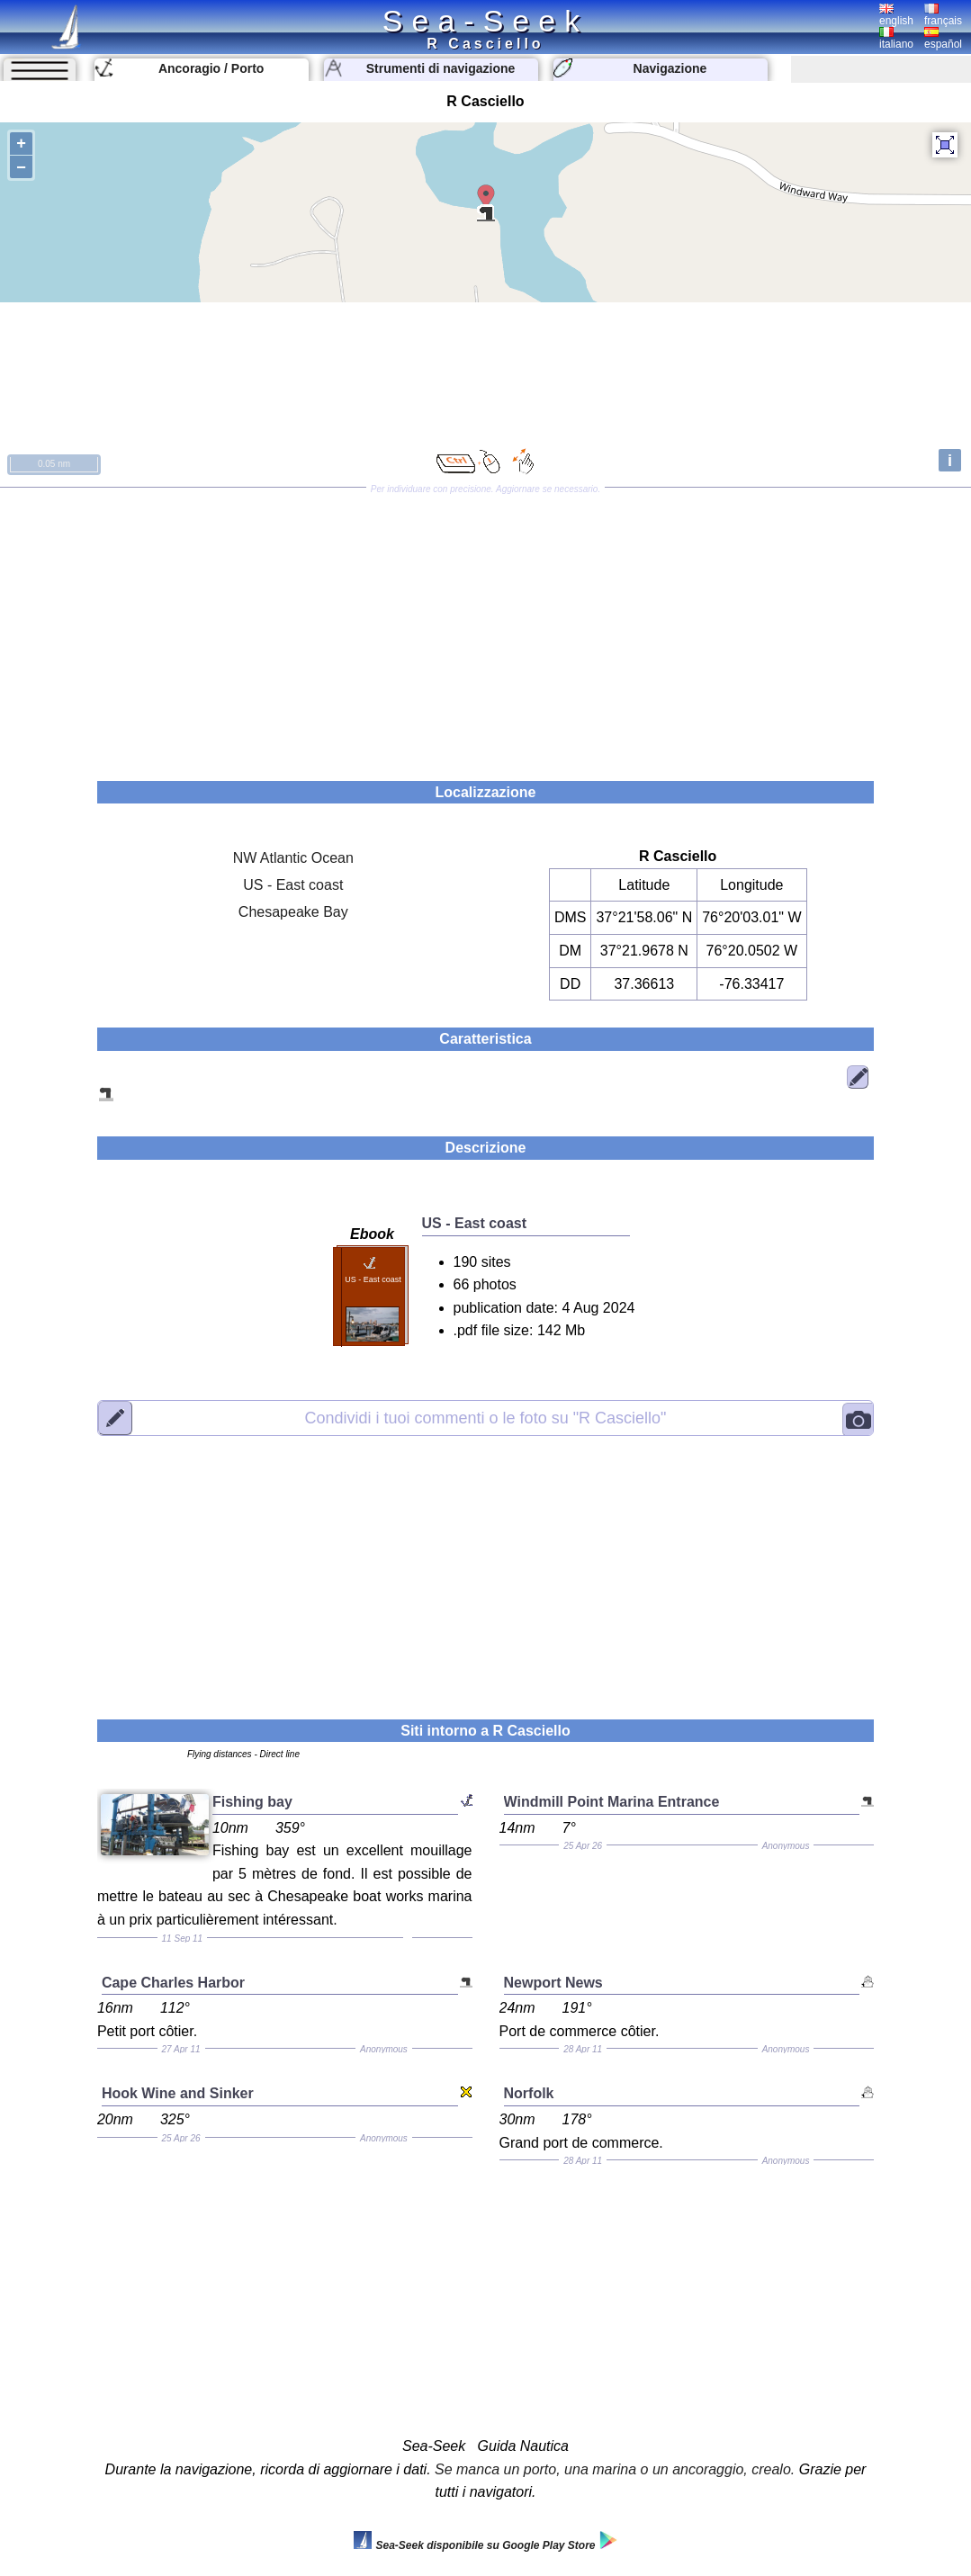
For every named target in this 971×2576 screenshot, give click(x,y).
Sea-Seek (485, 21)
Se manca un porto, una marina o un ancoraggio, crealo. (615, 2469)
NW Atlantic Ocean (293, 858)
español (943, 38)
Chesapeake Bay (293, 912)
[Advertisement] (485, 628)
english (896, 15)
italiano (896, 38)
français (943, 15)
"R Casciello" (486, 1417)
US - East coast (293, 885)
